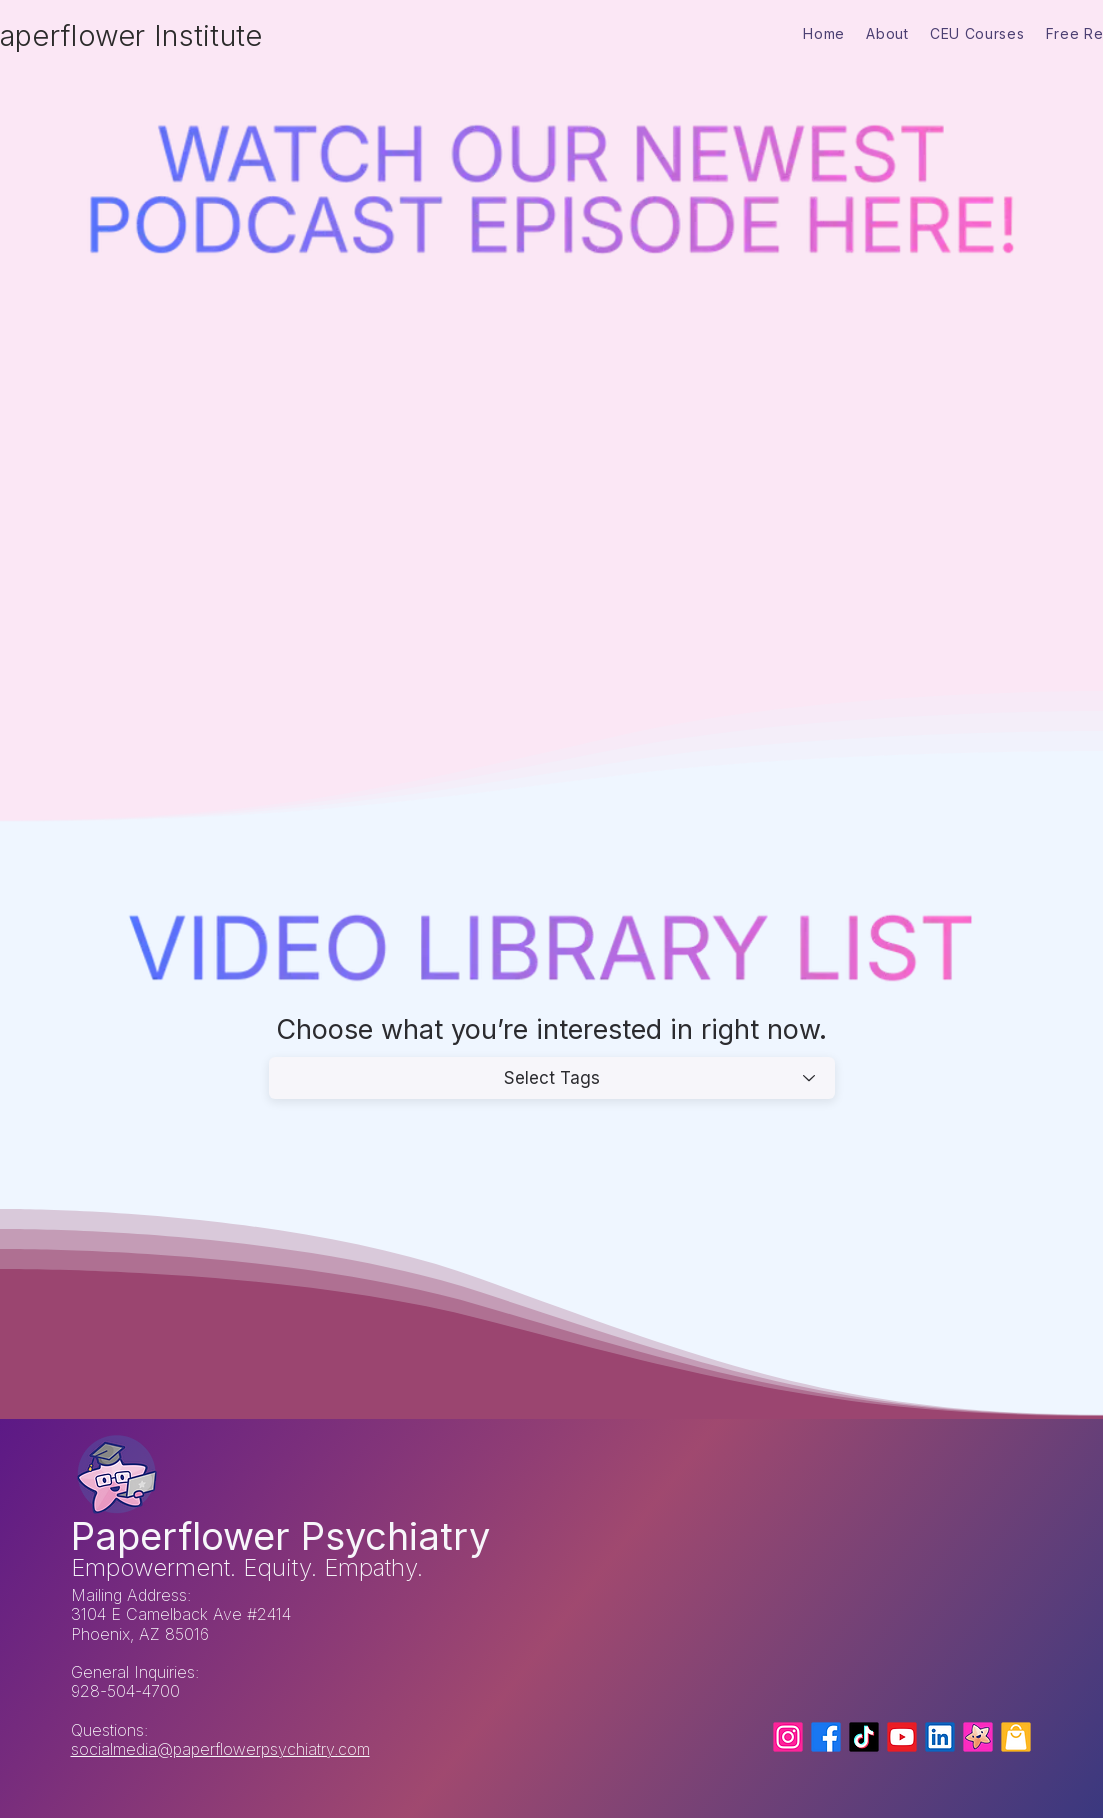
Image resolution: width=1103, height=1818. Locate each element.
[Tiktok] (864, 1737)
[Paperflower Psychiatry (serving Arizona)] (978, 1737)
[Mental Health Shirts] (1016, 1737)
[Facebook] (826, 1737)
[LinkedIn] (940, 1737)
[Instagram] (788, 1737)
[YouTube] (902, 1737)
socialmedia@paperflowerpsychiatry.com (220, 1749)
